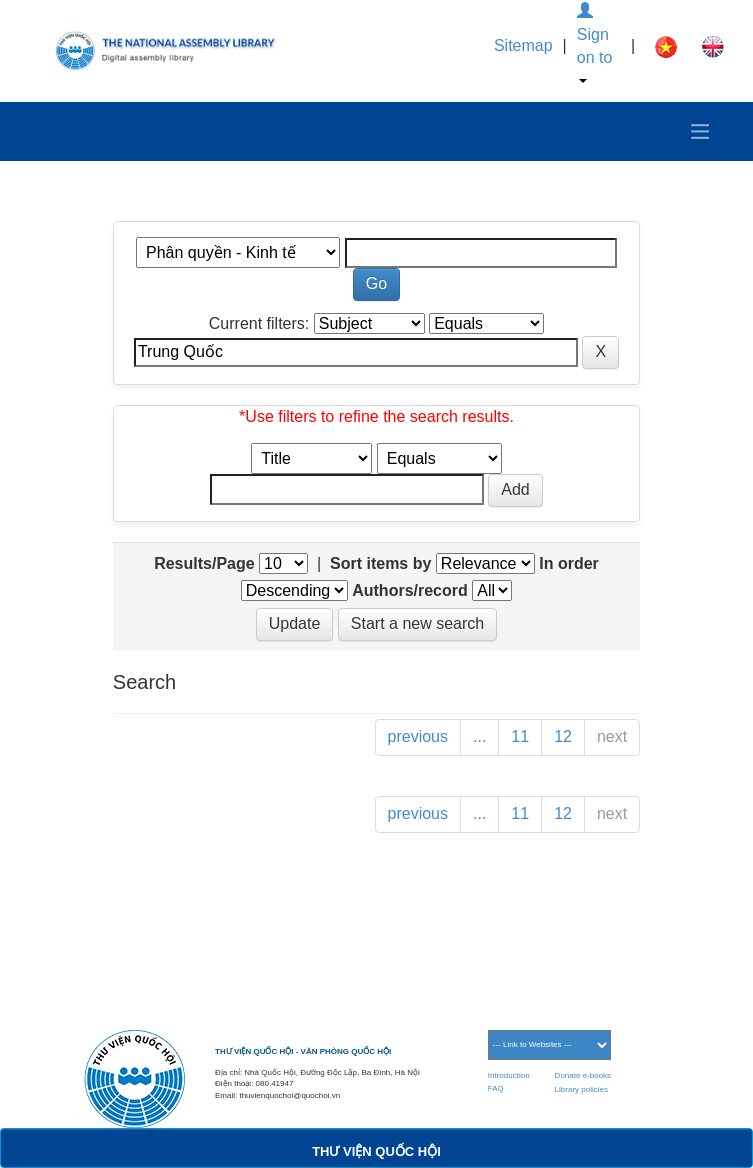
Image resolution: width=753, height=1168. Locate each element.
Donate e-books (583, 1075)
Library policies (581, 1089)
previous (418, 736)
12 (563, 736)
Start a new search (417, 623)
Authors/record (410, 590)
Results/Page (204, 563)
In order (569, 563)
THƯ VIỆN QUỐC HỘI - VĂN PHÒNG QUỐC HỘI (303, 1051)
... (479, 736)
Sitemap (523, 45)
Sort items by (380, 563)
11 (520, 736)
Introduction (509, 1075)
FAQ (496, 1088)
